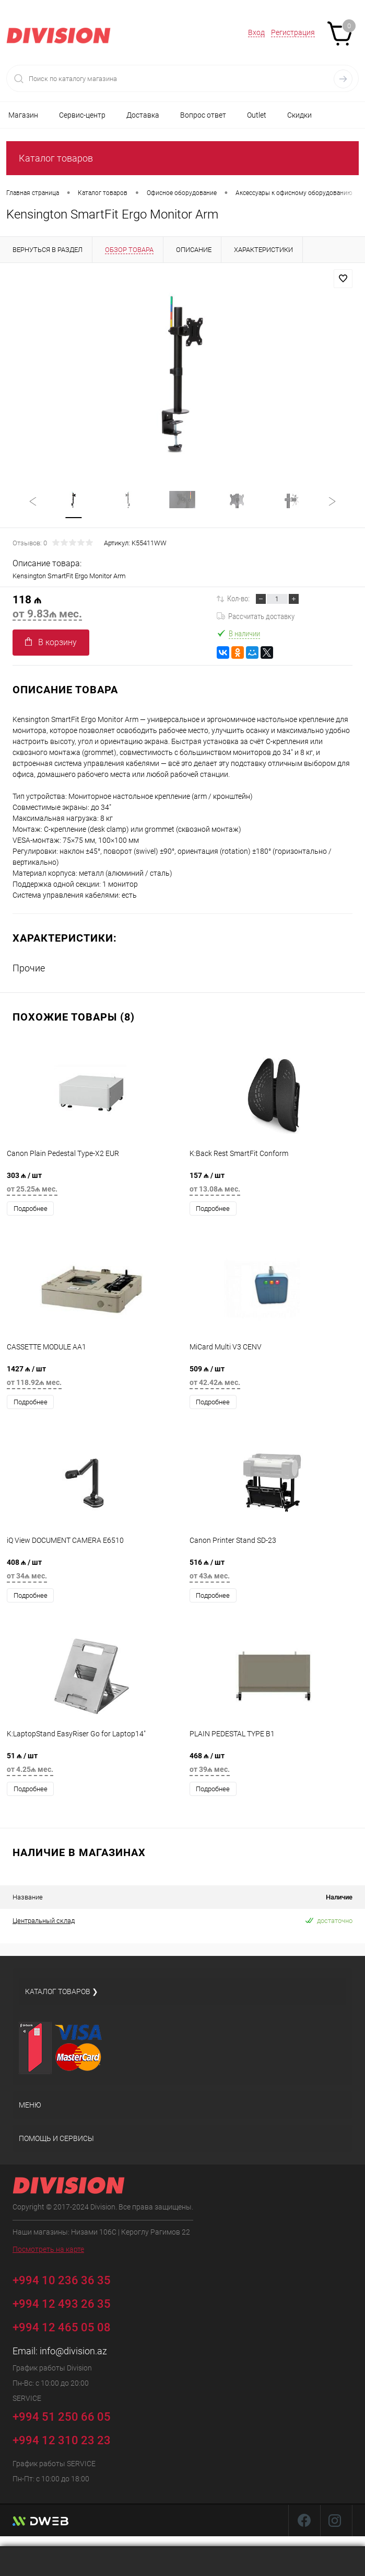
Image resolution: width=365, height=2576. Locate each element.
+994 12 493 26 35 (62, 2303)
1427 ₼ (91, 1378)
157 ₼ (274, 1184)
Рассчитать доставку (256, 616)
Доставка (142, 115)
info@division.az (73, 2350)
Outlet (256, 115)
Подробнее (31, 1208)
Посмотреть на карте (48, 2249)
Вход (256, 32)
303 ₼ (91, 1184)
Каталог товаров (56, 158)
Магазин (23, 115)
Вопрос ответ (203, 115)
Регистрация (293, 32)
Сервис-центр (82, 115)
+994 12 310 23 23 (62, 2440)
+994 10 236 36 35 (69, 2279)
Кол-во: (238, 598)
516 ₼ (274, 1571)
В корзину (51, 642)
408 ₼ (91, 1571)
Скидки (299, 115)
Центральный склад (44, 1921)
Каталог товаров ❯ (61, 1991)
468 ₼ (274, 1765)
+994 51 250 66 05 (69, 2415)
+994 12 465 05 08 (62, 2327)
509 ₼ (274, 1378)
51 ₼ (91, 1765)
